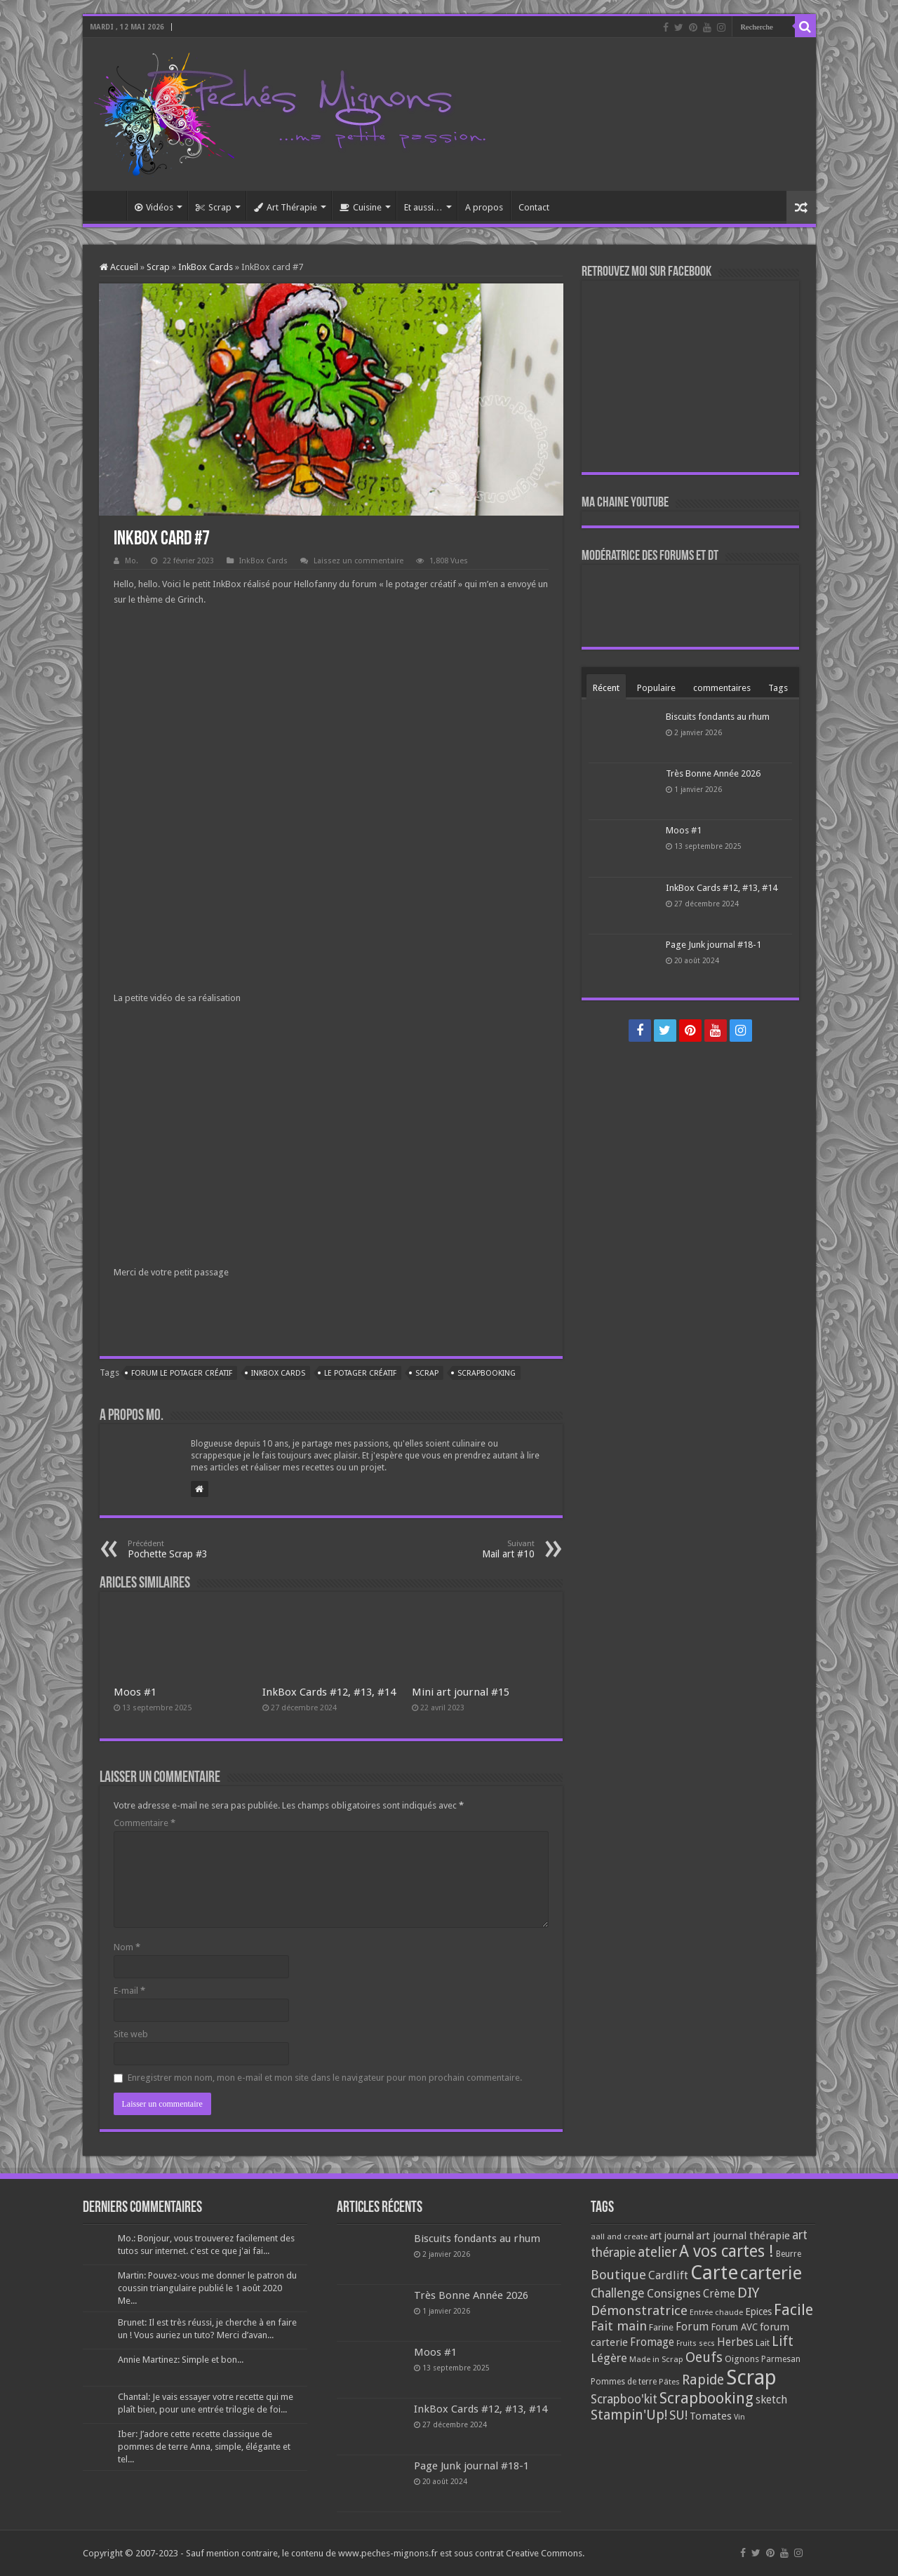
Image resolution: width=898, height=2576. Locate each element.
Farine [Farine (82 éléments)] (661, 2327)
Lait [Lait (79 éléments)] (763, 2342)
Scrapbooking (486, 1373)
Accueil (108, 205)
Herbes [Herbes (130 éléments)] (735, 2342)
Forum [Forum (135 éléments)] (692, 2326)
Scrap (214, 207)
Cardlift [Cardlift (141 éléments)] (668, 2275)
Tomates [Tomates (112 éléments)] (711, 2416)
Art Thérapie (285, 207)
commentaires (722, 688)
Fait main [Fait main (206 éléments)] (619, 2326)
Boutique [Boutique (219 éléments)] (618, 2274)
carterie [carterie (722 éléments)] (771, 2272)
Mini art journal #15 (460, 1692)
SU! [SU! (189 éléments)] (678, 2415)
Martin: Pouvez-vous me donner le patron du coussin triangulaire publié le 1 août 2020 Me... (207, 2288)
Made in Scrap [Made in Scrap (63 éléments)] (656, 2359)
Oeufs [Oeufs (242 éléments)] (704, 2357)
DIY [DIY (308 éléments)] (748, 2292)
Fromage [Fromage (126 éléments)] (652, 2342)
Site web (131, 2034)
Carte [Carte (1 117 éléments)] (714, 2272)
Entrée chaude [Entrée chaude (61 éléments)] (716, 2312)
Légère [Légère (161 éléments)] (609, 2358)
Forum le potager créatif (181, 1373)
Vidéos (154, 207)
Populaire (656, 688)
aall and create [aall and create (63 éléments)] (619, 2236)
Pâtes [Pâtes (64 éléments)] (669, 2382)
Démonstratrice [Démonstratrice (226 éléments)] (639, 2310)
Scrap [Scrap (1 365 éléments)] (751, 2377)
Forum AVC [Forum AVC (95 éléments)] (734, 2327)
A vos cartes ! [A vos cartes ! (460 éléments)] (726, 2251)
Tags (778, 688)
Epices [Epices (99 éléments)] (758, 2311)
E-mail (129, 1990)
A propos (484, 207)
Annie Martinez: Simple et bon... (180, 2359)
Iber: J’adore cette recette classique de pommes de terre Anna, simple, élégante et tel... (204, 2446)
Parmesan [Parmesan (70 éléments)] (780, 2359)
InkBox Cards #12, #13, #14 (329, 1692)
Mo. (131, 560)
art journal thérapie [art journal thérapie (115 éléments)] (743, 2235)
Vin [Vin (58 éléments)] (739, 2417)
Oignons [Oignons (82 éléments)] (742, 2359)
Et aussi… (423, 207)
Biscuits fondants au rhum (718, 716)
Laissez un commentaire (358, 560)
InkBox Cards (205, 267)
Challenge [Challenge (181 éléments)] (618, 2293)
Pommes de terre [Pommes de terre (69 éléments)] (624, 2382)
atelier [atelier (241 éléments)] (657, 2252)
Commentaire (144, 1823)
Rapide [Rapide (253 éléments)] (703, 2380)
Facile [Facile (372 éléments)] (793, 2310)
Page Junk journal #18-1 (713, 944)
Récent (606, 688)
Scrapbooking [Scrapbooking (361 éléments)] (706, 2398)
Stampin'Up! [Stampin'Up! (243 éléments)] (629, 2415)
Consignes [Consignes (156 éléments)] (674, 2293)
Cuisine (361, 207)
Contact (533, 207)
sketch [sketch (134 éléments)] (771, 2399)
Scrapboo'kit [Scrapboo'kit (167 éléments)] (624, 2399)
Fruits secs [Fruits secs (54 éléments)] (695, 2343)
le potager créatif (360, 1373)
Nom (127, 1947)
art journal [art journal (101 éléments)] (672, 2235)
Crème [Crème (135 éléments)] (719, 2293)
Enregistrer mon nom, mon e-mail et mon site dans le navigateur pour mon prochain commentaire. (325, 2077)
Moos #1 (135, 1692)
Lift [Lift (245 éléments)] (782, 2341)
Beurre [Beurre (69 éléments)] (788, 2254)
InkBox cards (278, 1373)
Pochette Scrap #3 (200, 1549)
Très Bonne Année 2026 (713, 773)
